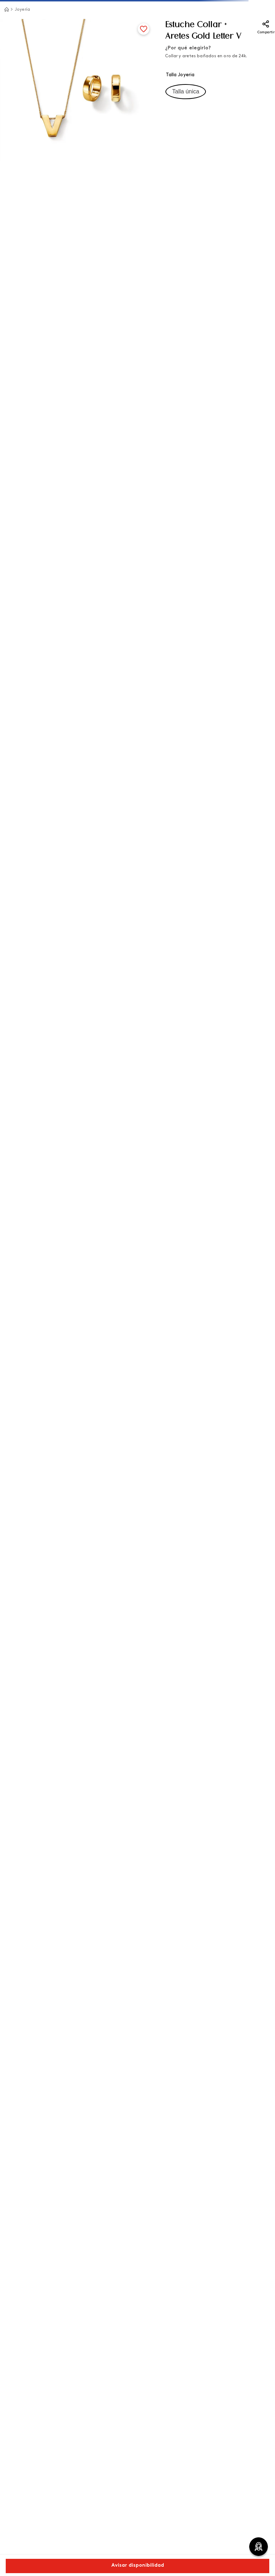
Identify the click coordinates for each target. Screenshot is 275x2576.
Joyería (22, 10)
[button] (186, 91)
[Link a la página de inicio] (6, 9)
